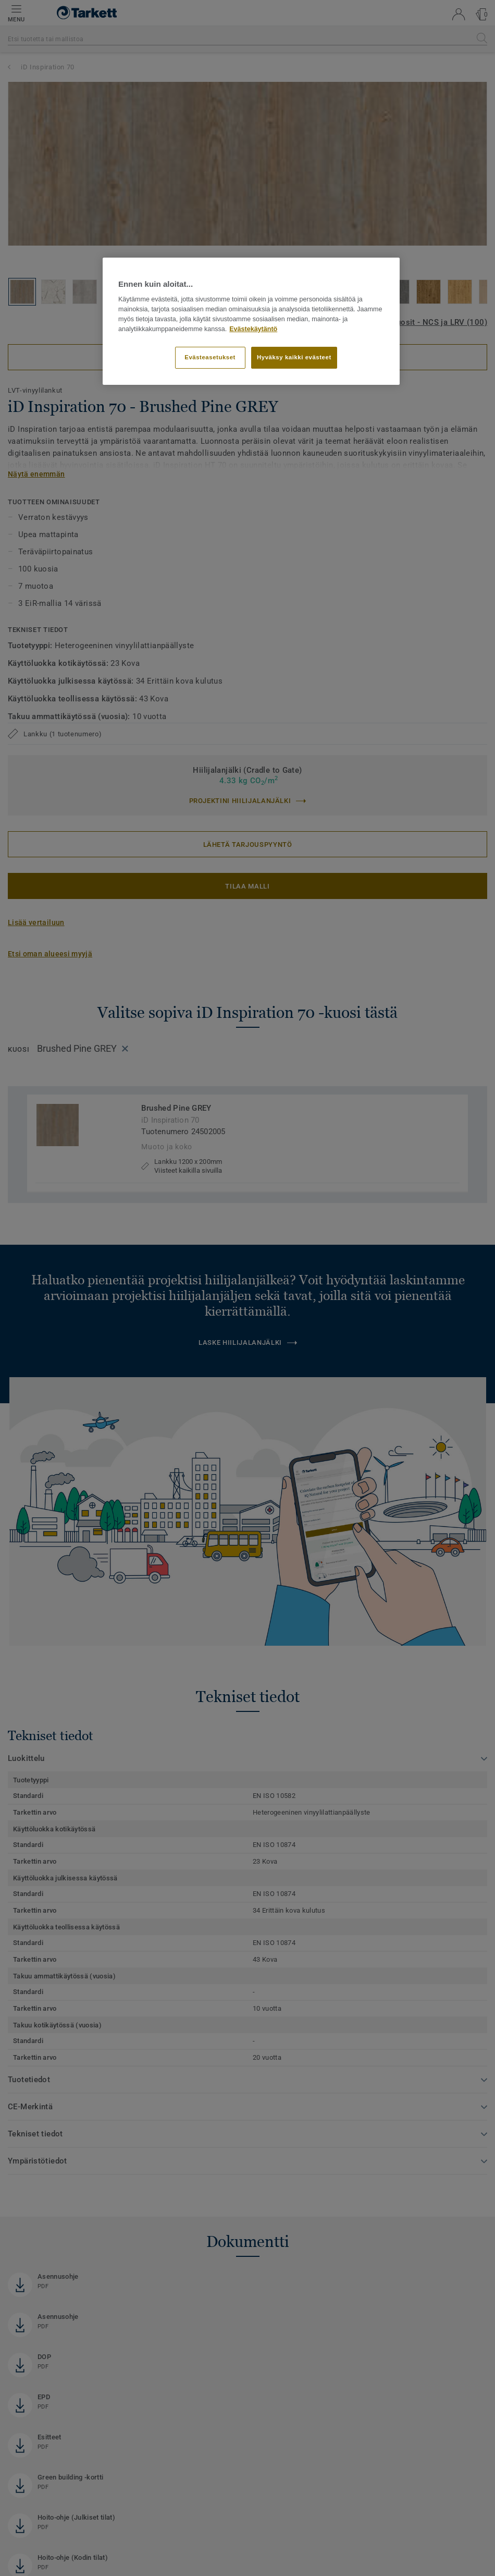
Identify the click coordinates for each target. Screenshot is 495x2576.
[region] (251, 321)
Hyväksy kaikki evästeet (294, 357)
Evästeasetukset (210, 357)
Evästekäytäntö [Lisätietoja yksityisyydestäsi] (253, 329)
